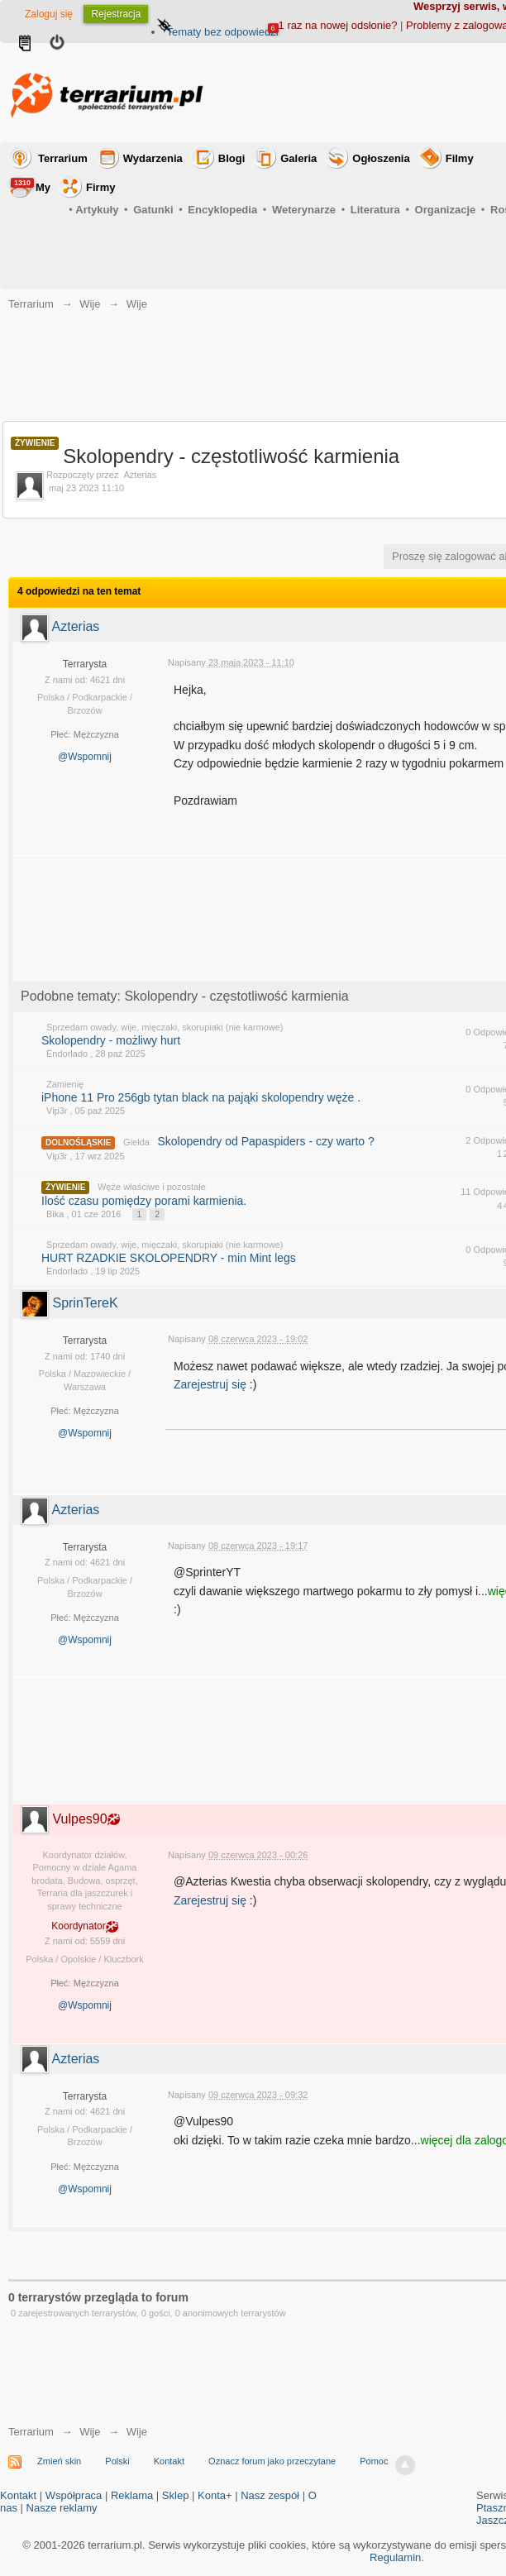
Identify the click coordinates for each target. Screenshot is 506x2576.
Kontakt (169, 2461)
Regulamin (395, 2557)
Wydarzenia (153, 158)
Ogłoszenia (380, 158)
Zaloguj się (49, 14)
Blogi (232, 158)
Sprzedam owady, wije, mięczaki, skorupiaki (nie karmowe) (165, 1027)
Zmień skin (59, 2461)
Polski (117, 2461)
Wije (89, 2431)
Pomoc (374, 2461)
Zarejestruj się (212, 1384)
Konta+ (215, 2495)
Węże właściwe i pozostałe (152, 1187)
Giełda (136, 1142)
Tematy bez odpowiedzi (222, 32)
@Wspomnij (85, 756)
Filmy (460, 158)
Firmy (100, 187)
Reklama (132, 2495)
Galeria (298, 158)
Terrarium (63, 158)
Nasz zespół (270, 2495)
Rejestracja (116, 14)
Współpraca (74, 2495)
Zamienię (65, 1084)
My (30, 186)
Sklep (175, 2495)
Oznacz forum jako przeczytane (272, 2461)
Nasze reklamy (62, 2508)
